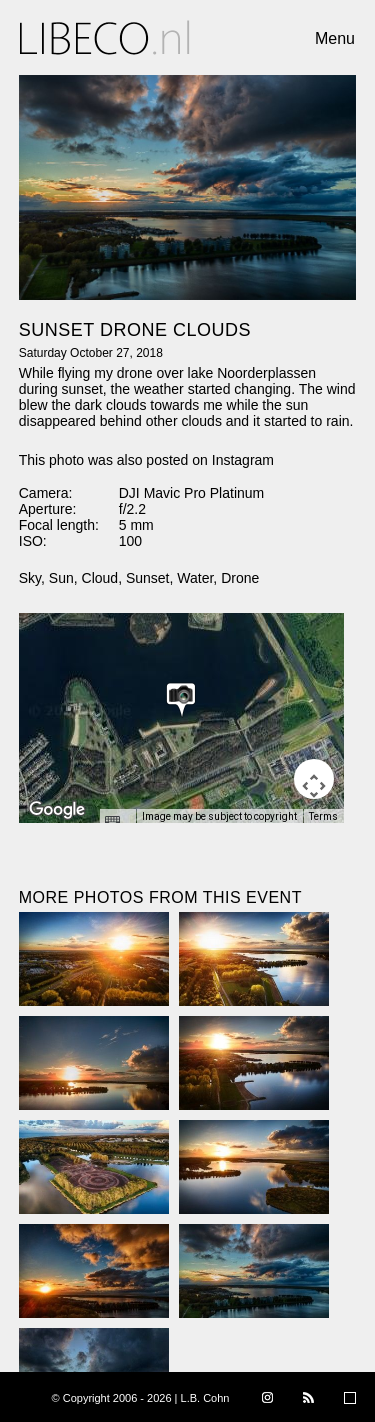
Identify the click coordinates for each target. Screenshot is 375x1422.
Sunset (148, 578)
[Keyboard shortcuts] (117, 822)
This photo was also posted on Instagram (146, 460)
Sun (61, 578)
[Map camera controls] (314, 779)
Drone (240, 578)
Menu (335, 38)
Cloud (100, 578)
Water (195, 578)
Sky (30, 578)
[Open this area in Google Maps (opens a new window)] (57, 810)
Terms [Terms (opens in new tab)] (323, 816)
